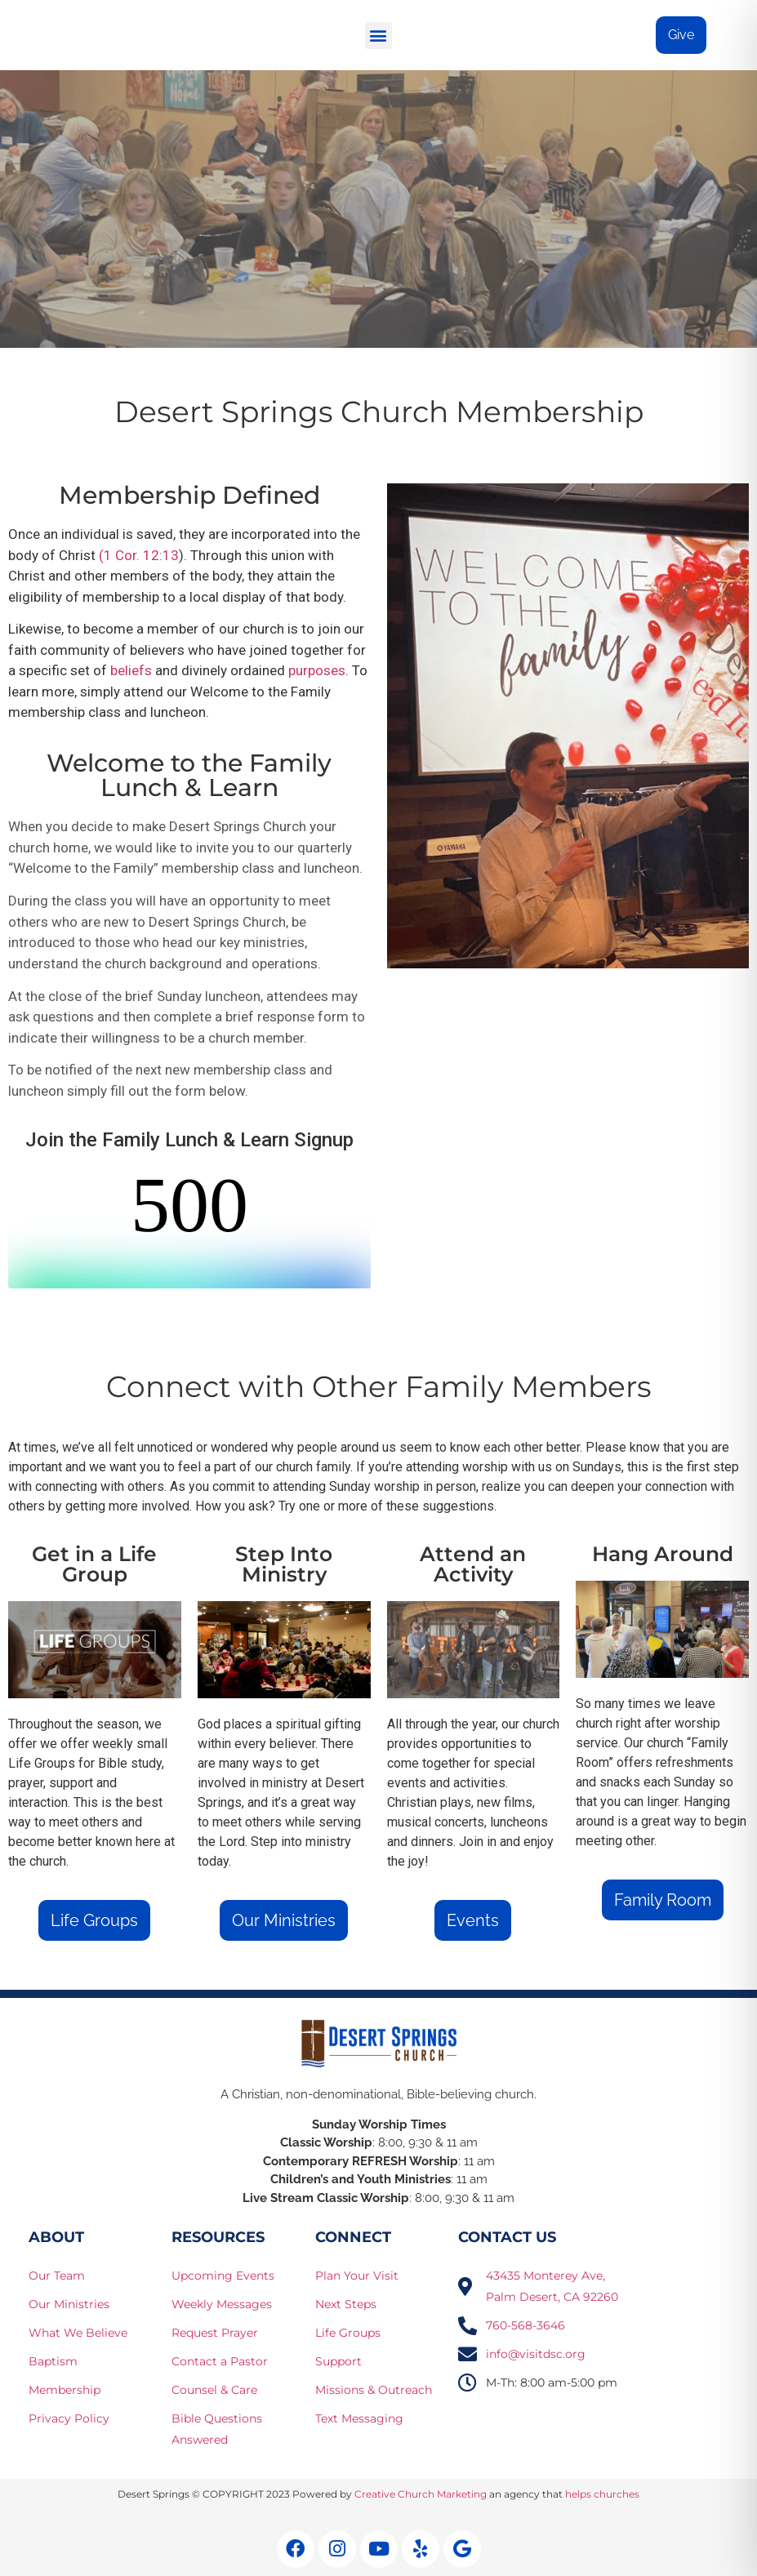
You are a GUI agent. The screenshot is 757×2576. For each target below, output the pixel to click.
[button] (378, 35)
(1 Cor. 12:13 (139, 555)
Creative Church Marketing (420, 2494)
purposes (316, 670)
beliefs (131, 670)
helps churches (602, 2494)
